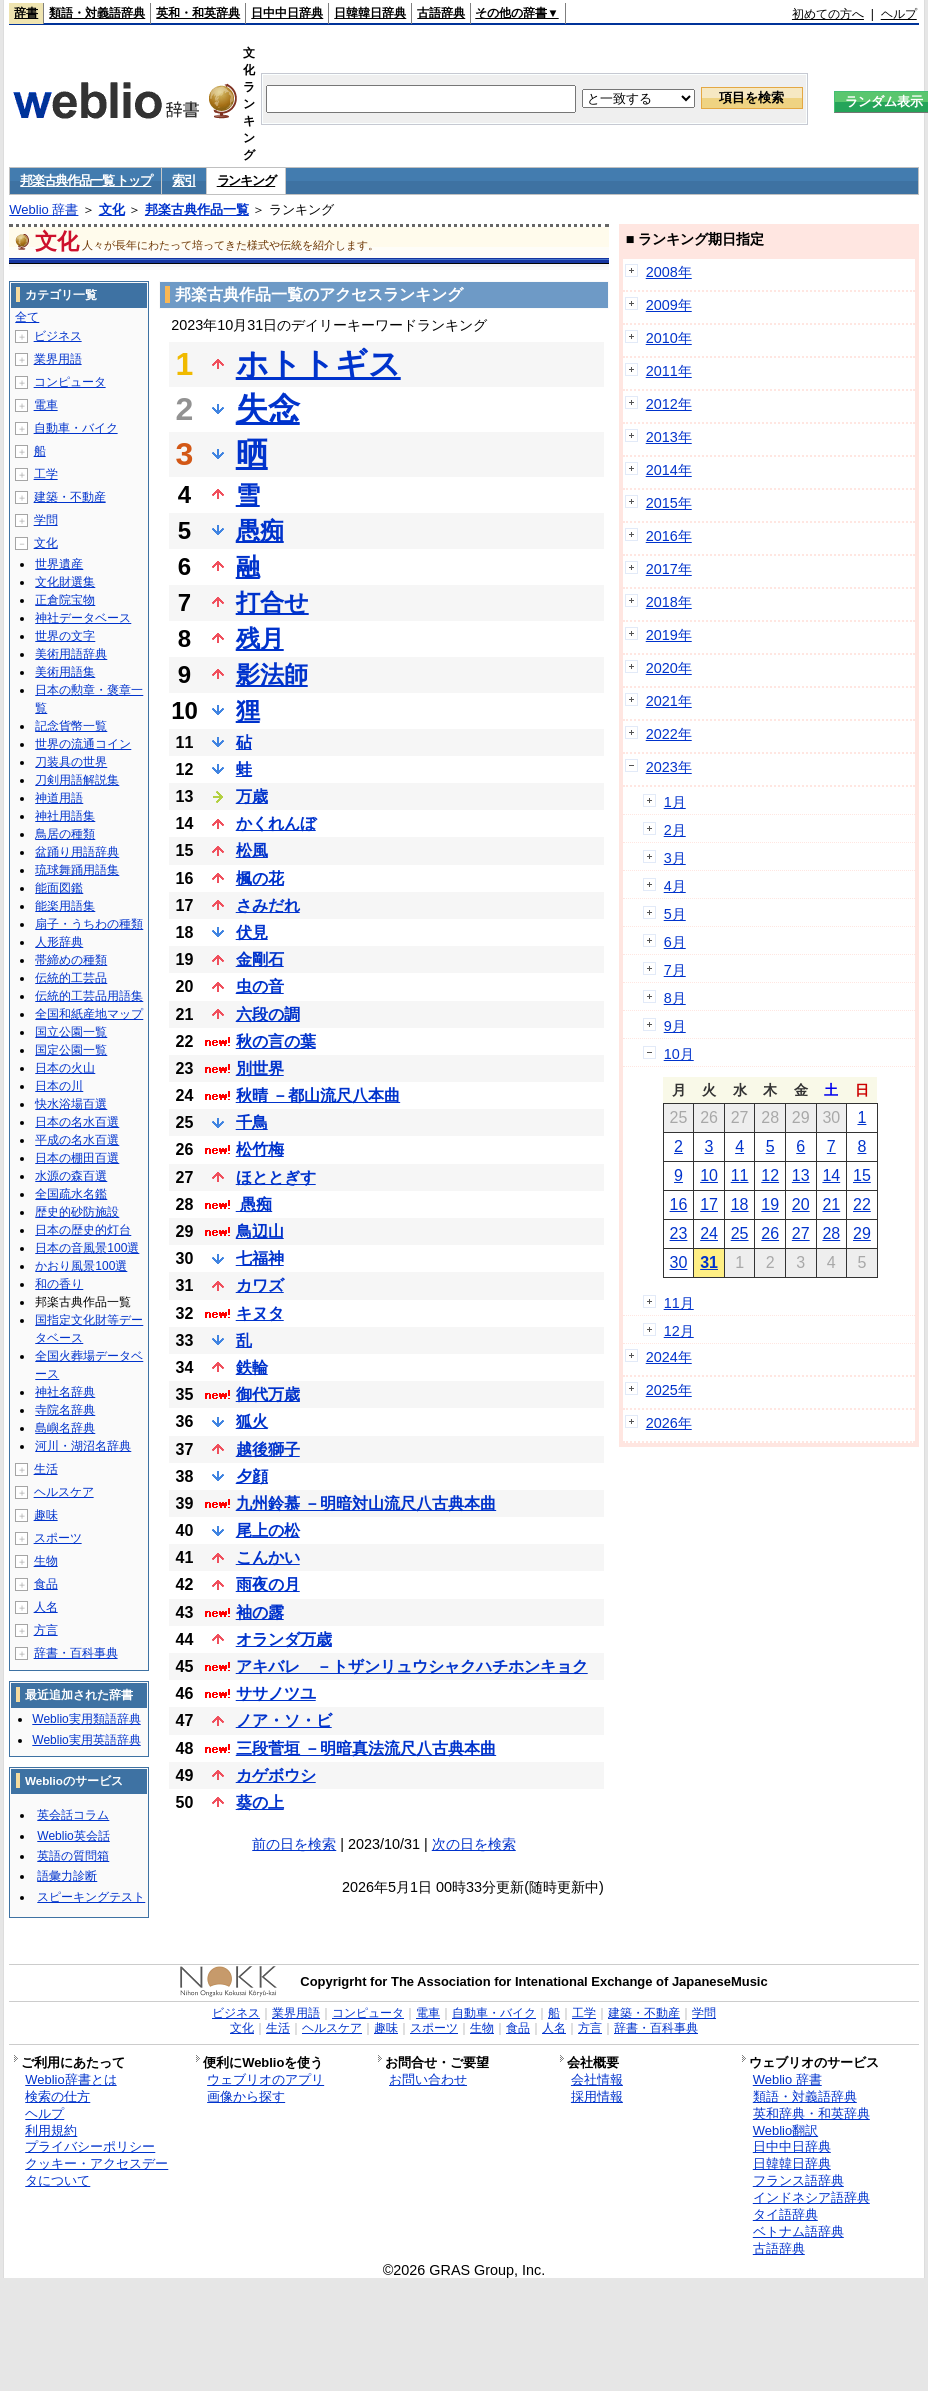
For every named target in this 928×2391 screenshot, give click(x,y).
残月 (260, 638)
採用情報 (597, 2096)
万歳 (252, 796)
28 (831, 1233)
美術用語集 (65, 672)
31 (709, 1262)
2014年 (669, 470)
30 (679, 1262)
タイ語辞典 (785, 2214)
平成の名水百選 (77, 1140)
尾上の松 (268, 1530)
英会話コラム (73, 1815)
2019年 (669, 635)
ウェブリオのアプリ (265, 2079)
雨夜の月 (268, 1584)
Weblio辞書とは (70, 2079)
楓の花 (260, 878)
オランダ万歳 (284, 1639)
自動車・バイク (76, 428)
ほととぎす (276, 1177)
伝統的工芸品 (71, 978)
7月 (675, 970)
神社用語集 (65, 816)
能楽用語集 (65, 906)
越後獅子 (268, 1449)
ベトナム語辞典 (798, 2231)
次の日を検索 (474, 1844)
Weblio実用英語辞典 (86, 1740)
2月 (675, 830)
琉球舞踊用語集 (77, 870)
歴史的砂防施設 (77, 1212)
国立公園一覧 (71, 1032)
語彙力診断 (67, 1876)
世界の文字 (65, 636)
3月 (675, 858)
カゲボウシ (276, 1775)
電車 (46, 405)
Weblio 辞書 (43, 209)
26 (770, 1233)
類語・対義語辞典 (97, 13)
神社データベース (83, 618)
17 (709, 1204)
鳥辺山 (260, 1231)
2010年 (669, 338)
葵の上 (260, 1802)
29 (862, 1233)
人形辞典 (59, 942)
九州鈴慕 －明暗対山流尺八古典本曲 (366, 1503)
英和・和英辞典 (198, 13)
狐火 (252, 1421)
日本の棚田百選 (77, 1158)
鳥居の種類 (65, 834)
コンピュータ (70, 382)
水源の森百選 (71, 1176)
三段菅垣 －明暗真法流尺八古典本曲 (366, 1748)
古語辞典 (441, 13)
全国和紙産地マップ (89, 1014)
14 (831, 1175)
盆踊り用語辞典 (77, 852)
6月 (675, 942)
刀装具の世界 (71, 762)
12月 (679, 1331)
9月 (675, 1026)
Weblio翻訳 (785, 2130)
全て (27, 317)
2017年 (669, 569)
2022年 (669, 734)
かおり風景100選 (81, 1266)
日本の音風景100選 (87, 1248)
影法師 (272, 674)
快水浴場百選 (71, 1104)
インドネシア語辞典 (811, 2197)
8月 (675, 998)
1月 (675, 802)
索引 (183, 180)
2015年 (669, 503)
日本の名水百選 (77, 1122)
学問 (46, 520)
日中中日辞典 (287, 13)
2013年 (669, 437)
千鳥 (252, 1122)
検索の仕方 (57, 2096)
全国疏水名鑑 (71, 1194)
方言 (46, 1630)
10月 (679, 1054)
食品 (46, 1584)
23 (679, 1233)
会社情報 (597, 2079)
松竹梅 (260, 1149)
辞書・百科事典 (76, 1653)
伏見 (252, 932)
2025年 (669, 1390)
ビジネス (58, 336)
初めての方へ (828, 14)
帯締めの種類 (71, 960)
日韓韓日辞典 (370, 13)
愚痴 (260, 530)
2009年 (669, 305)
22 (862, 1204)
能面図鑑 (59, 888)
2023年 (669, 767)
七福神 (260, 1258)
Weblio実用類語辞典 (86, 1719)
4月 (675, 886)
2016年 (669, 536)
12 (770, 1175)
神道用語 (59, 798)
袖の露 (260, 1612)
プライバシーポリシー (90, 2146)
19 (770, 1204)
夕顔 (252, 1476)
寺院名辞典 (65, 1410)
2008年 (669, 272)
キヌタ (260, 1313)
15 (862, 1175)
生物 (46, 1561)
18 (740, 1204)
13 (801, 1175)
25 (740, 1233)
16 (679, 1204)
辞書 (26, 13)
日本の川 (59, 1086)
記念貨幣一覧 (71, 726)
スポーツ (58, 1538)
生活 (46, 1469)
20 (801, 1204)
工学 (46, 474)
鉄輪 (252, 1367)
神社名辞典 (65, 1392)
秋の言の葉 (276, 1041)
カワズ (260, 1285)
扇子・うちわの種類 (89, 924)
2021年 (669, 701)
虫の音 (260, 986)
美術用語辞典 (71, 654)
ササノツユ (276, 1693)
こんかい (268, 1557)
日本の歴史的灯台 (83, 1230)
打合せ (272, 602)
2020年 (669, 668)
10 (709, 1175)
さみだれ (268, 905)
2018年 (669, 602)
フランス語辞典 (798, 2180)
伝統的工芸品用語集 (89, 996)
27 (801, 1233)
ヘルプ (899, 14)
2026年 (669, 1423)
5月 (675, 914)
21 (831, 1204)
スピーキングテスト (91, 1897)
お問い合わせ (428, 2079)
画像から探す (246, 2096)
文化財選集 (65, 582)
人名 (46, 1607)
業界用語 (58, 359)
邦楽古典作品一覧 (197, 209)
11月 (679, 1303)
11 (740, 1175)
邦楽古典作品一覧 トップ (85, 180)
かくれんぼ (276, 823)
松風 (252, 850)
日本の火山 (65, 1068)
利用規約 (51, 2130)
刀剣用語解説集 (77, 780)
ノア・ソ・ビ (284, 1720)
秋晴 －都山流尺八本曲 (318, 1095)
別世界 (260, 1068)
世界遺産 (59, 564)
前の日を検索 (294, 1844)
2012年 (669, 404)
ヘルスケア (64, 1492)
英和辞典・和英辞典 (811, 2113)
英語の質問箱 (73, 1856)
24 (709, 1233)
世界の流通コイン (83, 744)
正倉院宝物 (65, 600)
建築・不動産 (70, 497)
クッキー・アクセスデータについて (96, 2172)
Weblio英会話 (73, 1836)
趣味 (46, 1515)
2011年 (669, 371)
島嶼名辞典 (65, 1428)
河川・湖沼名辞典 (83, 1446)
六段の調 (268, 1014)
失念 (268, 409)
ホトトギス (318, 364)
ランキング (246, 180)
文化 (112, 209)
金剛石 (260, 959)
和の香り (59, 1284)
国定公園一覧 (71, 1050)
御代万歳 (268, 1394)
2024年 (669, 1357)
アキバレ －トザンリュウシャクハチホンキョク (412, 1666)
